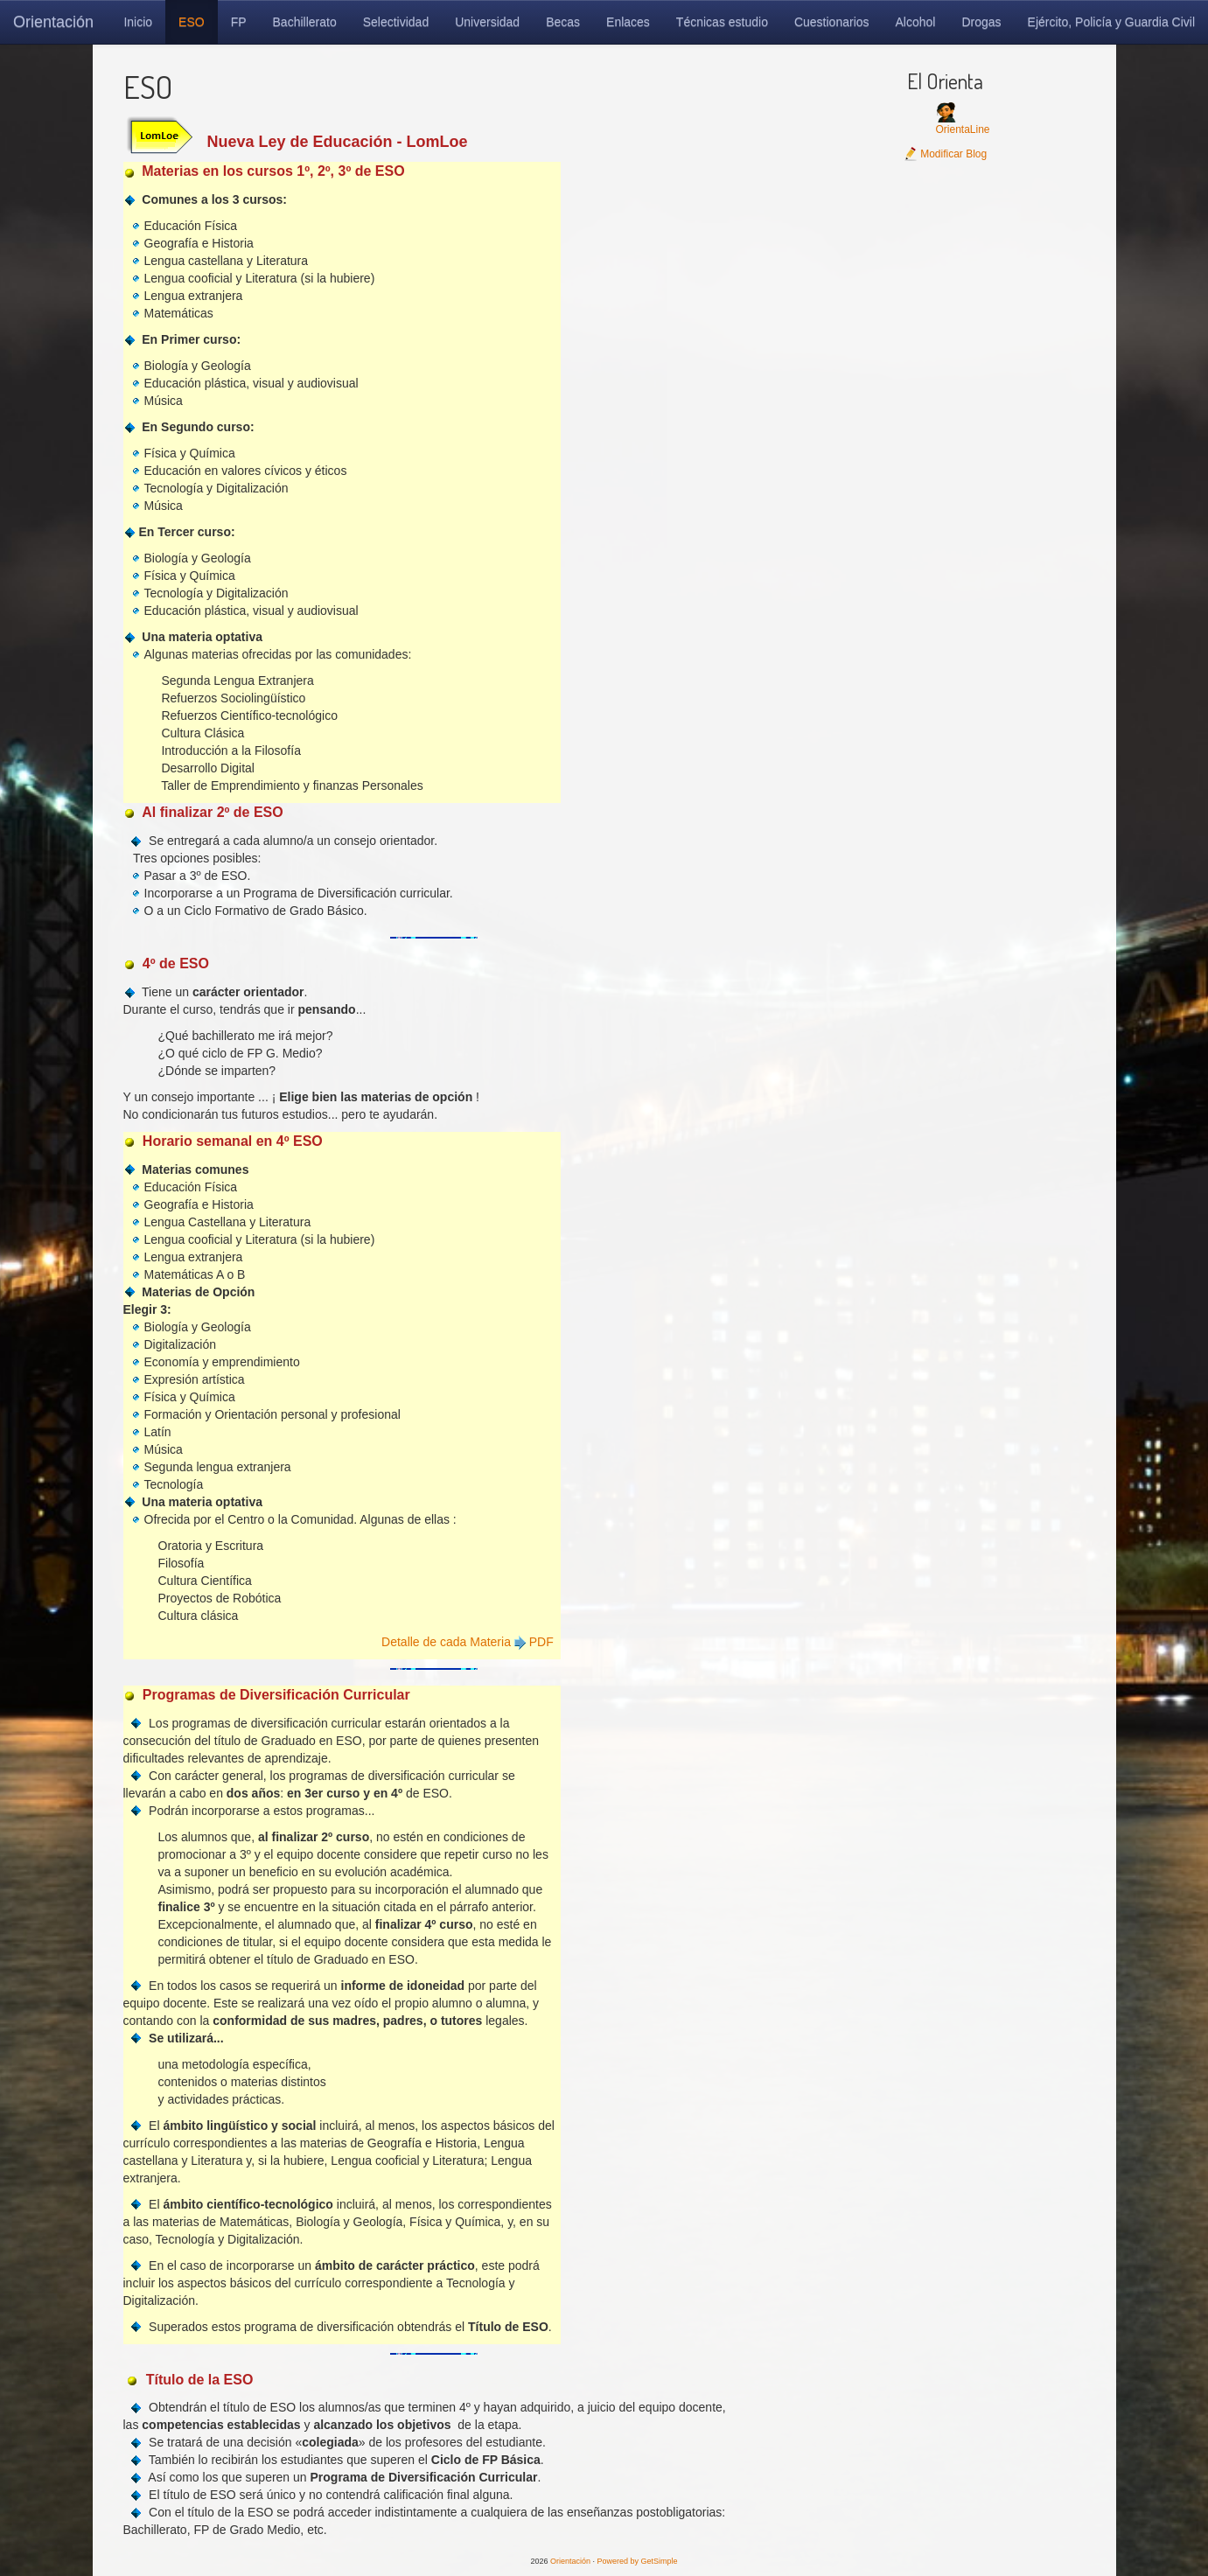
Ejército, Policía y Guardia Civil (1111, 22)
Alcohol (916, 22)
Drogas (981, 22)
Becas (563, 22)
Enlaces (628, 22)
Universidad (487, 22)
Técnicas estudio (722, 22)
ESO (191, 22)
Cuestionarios (831, 22)
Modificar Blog (945, 154)
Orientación (53, 22)
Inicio (137, 22)
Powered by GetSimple (637, 2561)
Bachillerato (305, 22)
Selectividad (396, 22)
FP (239, 22)
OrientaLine (962, 129)
